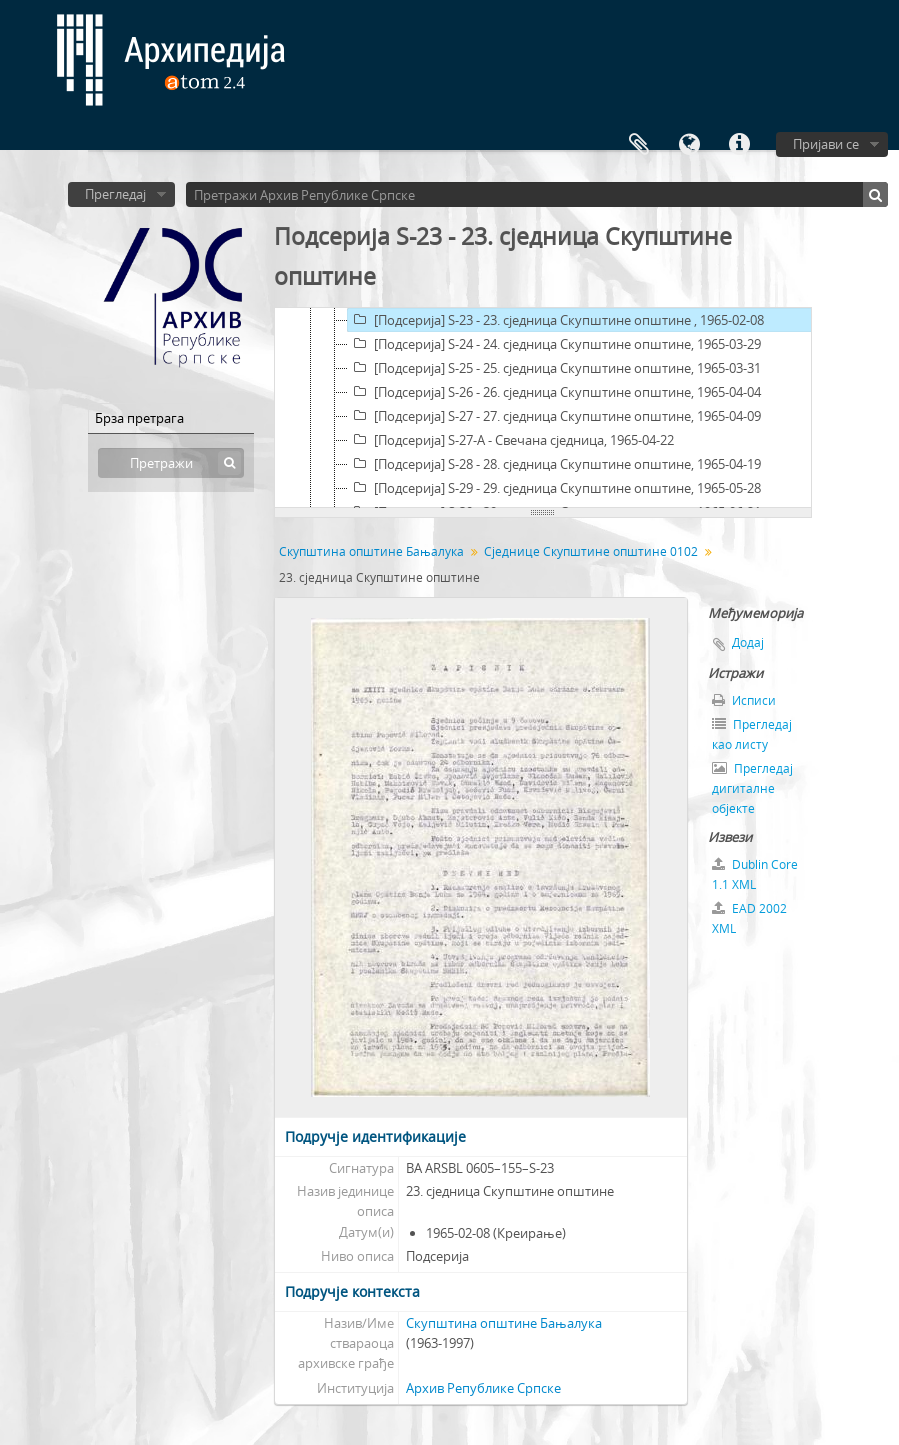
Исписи (744, 700)
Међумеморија (639, 145)
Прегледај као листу (752, 734)
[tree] (543, 408)
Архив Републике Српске (483, 1388)
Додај (748, 642)
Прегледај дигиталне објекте (752, 788)
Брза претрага (139, 418)
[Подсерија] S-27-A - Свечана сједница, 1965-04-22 (511, 440)
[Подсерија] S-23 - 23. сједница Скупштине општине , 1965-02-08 (556, 320)
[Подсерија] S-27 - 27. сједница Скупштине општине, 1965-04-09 (554, 416)
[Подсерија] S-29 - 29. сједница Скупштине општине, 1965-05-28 (554, 488)
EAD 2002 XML (749, 918)
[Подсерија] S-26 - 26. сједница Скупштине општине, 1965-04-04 (554, 392)
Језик (689, 145)
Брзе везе (739, 145)
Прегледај (115, 194)
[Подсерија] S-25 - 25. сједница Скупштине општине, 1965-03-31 (554, 368)
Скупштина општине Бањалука (371, 551)
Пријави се (826, 144)
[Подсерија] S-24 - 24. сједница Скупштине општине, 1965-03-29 (554, 344)
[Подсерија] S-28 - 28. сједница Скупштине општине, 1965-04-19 (554, 464)
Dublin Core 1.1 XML (755, 874)
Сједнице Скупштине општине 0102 (591, 551)
